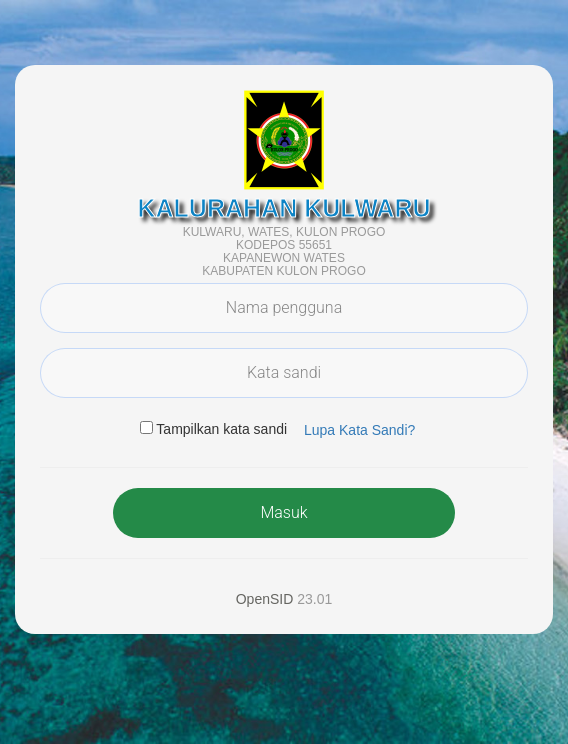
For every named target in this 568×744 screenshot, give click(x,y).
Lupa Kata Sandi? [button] (359, 430)
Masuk (283, 512)
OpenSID (265, 599)
